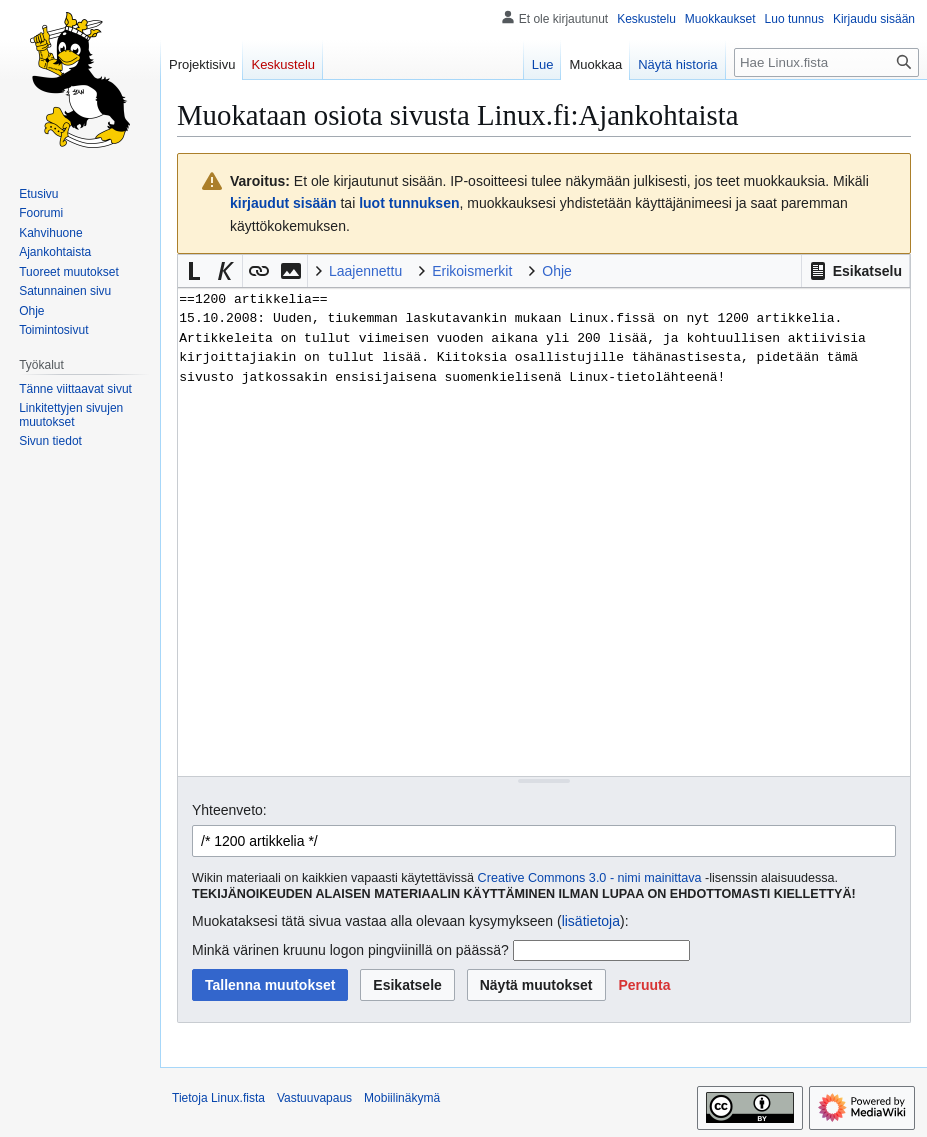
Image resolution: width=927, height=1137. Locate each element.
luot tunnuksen (409, 203)
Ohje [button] (557, 271)
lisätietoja (591, 921)
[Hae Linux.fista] (826, 62)
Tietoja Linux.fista (218, 1098)
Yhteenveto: (229, 810)
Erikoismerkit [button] (472, 271)
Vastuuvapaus (314, 1098)
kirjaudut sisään (283, 203)
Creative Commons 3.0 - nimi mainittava (590, 878)
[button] (855, 271)
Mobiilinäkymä (402, 1098)
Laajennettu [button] (365, 271)
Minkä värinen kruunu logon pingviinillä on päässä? (350, 950)
